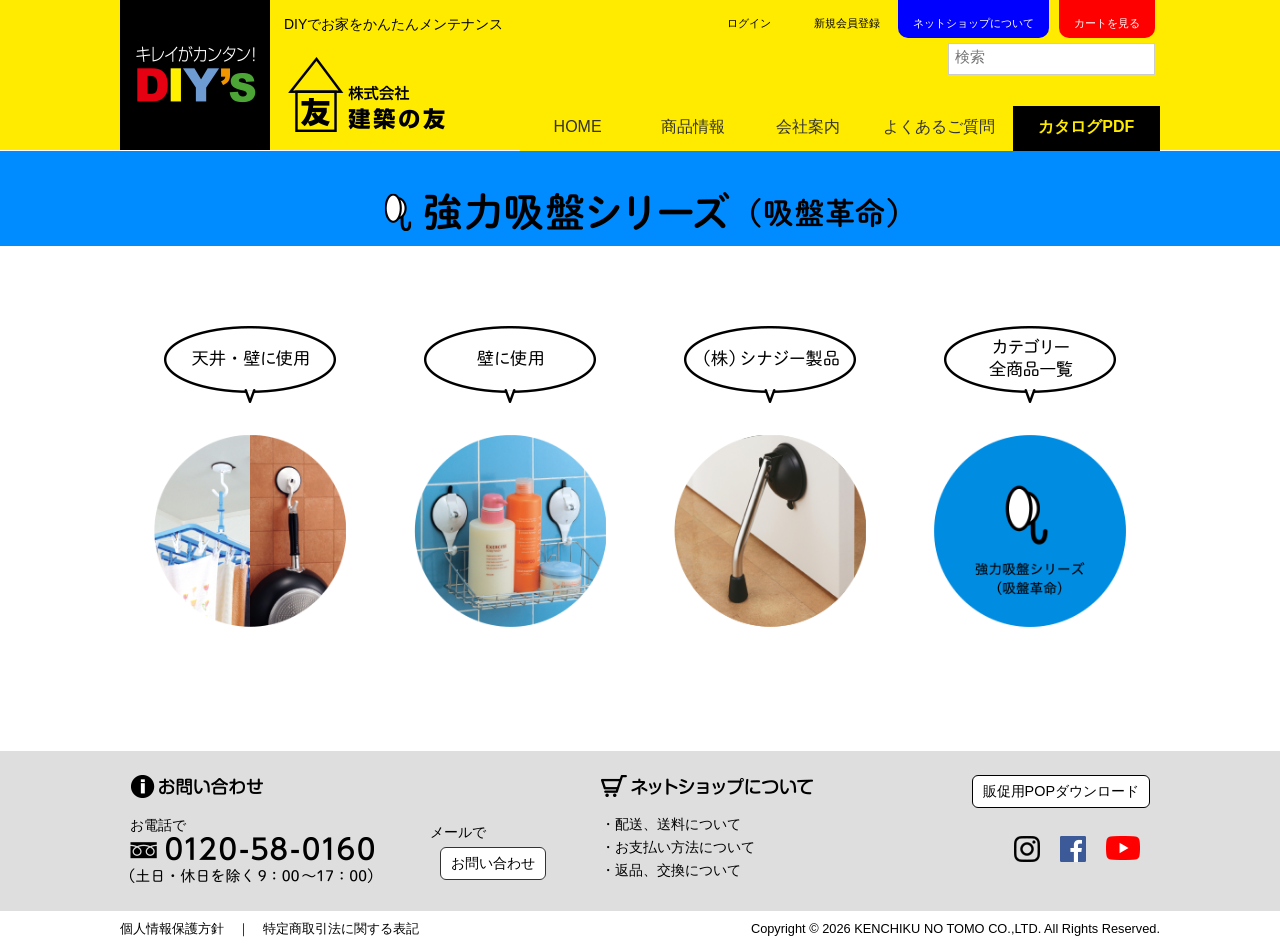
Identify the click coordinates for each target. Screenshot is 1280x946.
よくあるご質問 (939, 126)
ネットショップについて (973, 23)
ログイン (749, 23)
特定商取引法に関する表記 (341, 928)
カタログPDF (1086, 126)
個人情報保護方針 (172, 928)
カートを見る (1107, 23)
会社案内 (808, 126)
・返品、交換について (671, 870)
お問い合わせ (493, 863)
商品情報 (693, 126)
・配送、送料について (671, 824)
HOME (578, 126)
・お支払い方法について (678, 847)
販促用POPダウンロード (1061, 791)
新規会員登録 (847, 23)
